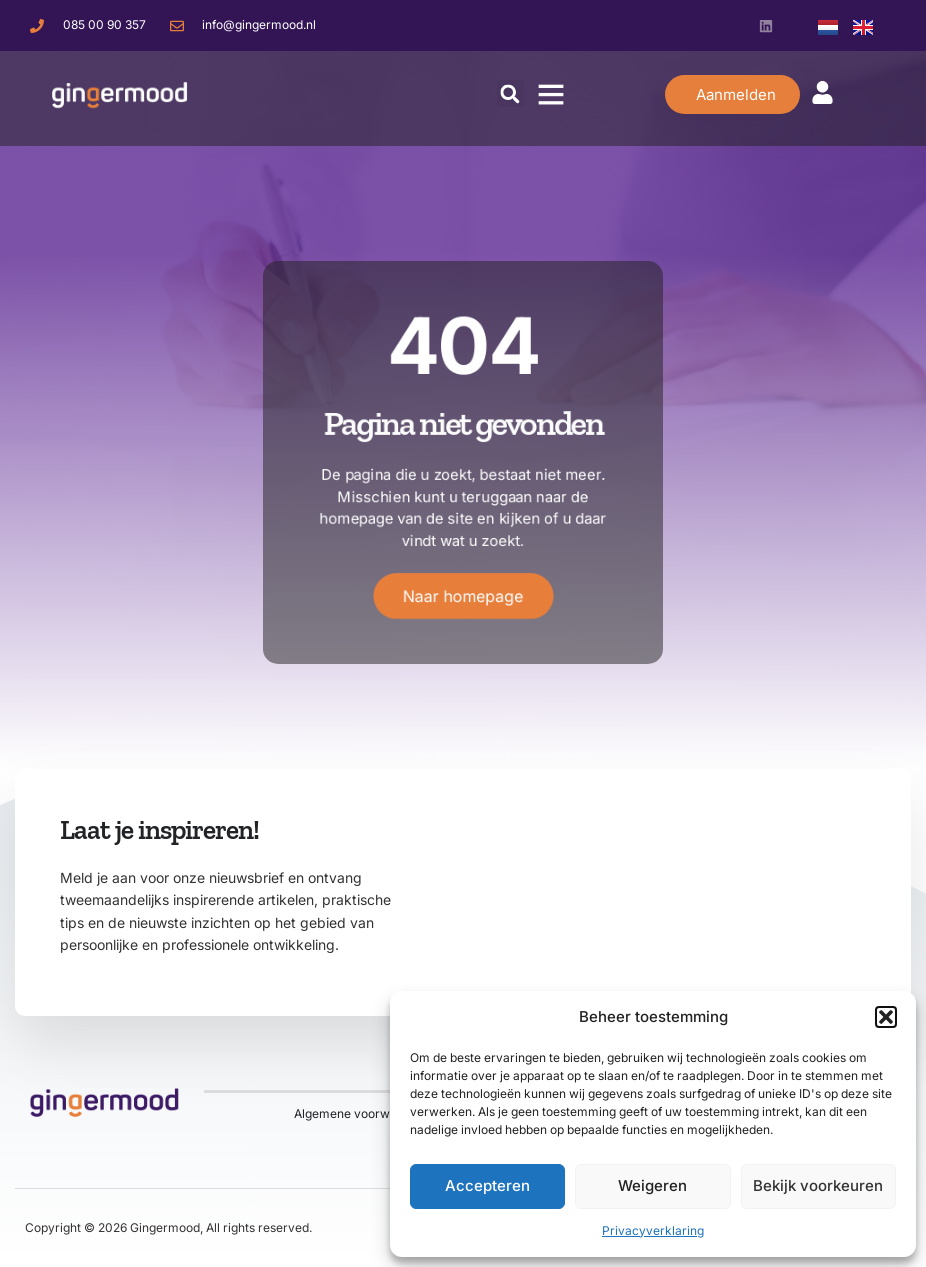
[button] (886, 1017)
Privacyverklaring (653, 1230)
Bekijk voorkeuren (818, 1185)
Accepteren (487, 1185)
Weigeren (652, 1185)
